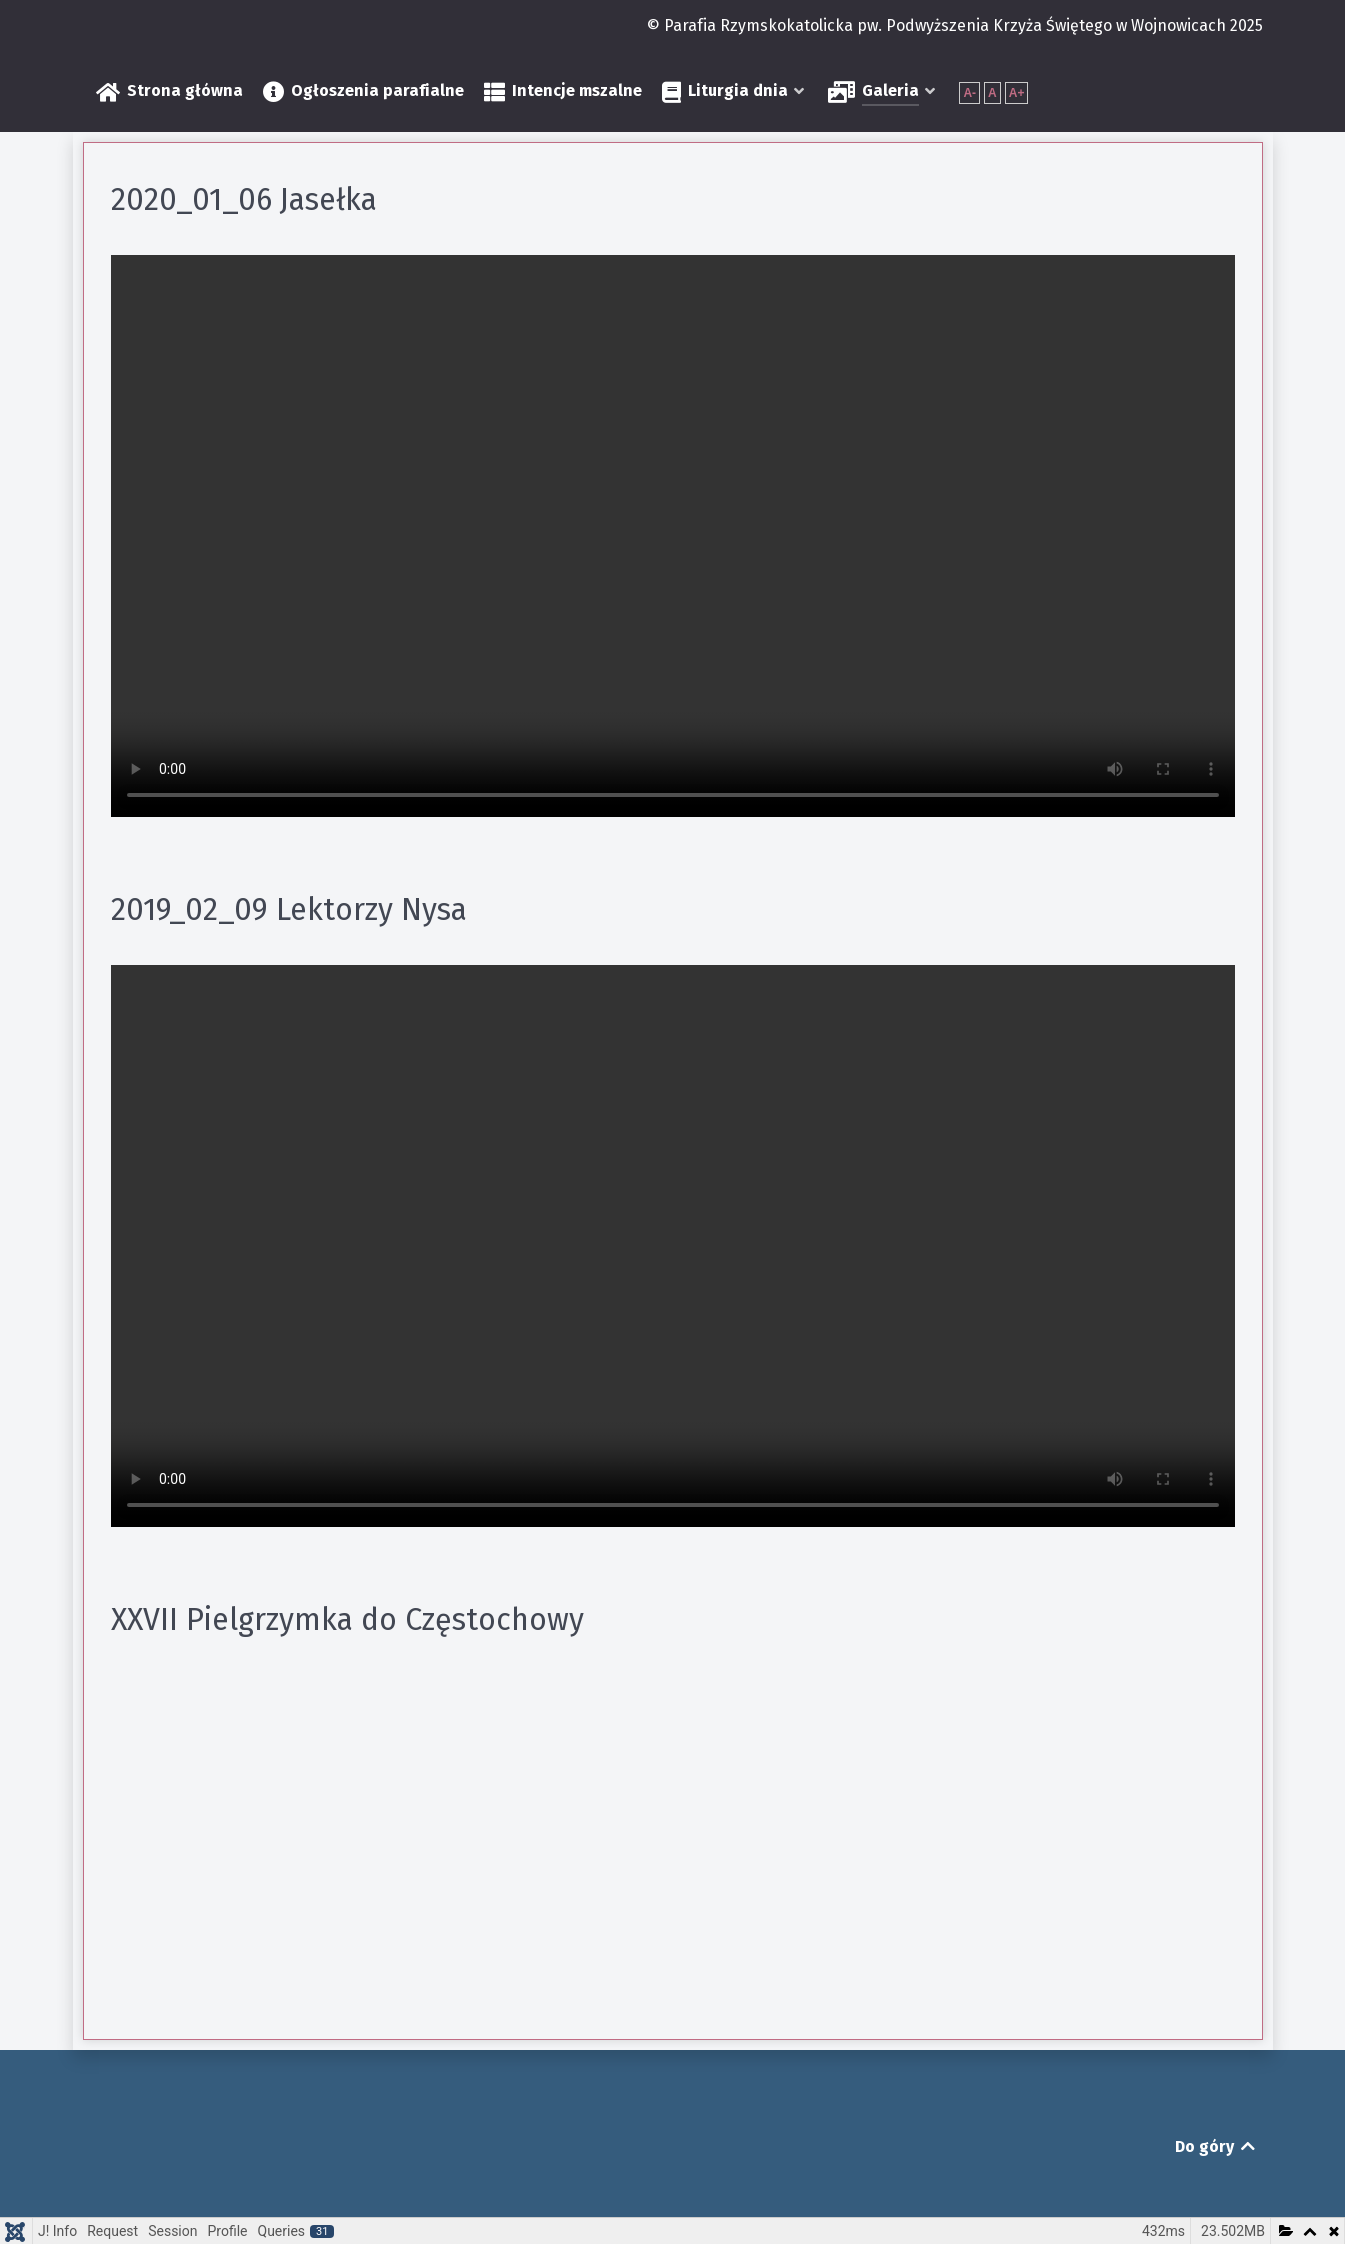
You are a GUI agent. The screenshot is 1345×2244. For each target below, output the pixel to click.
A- (969, 93)
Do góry (1216, 2146)
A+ (1017, 93)
